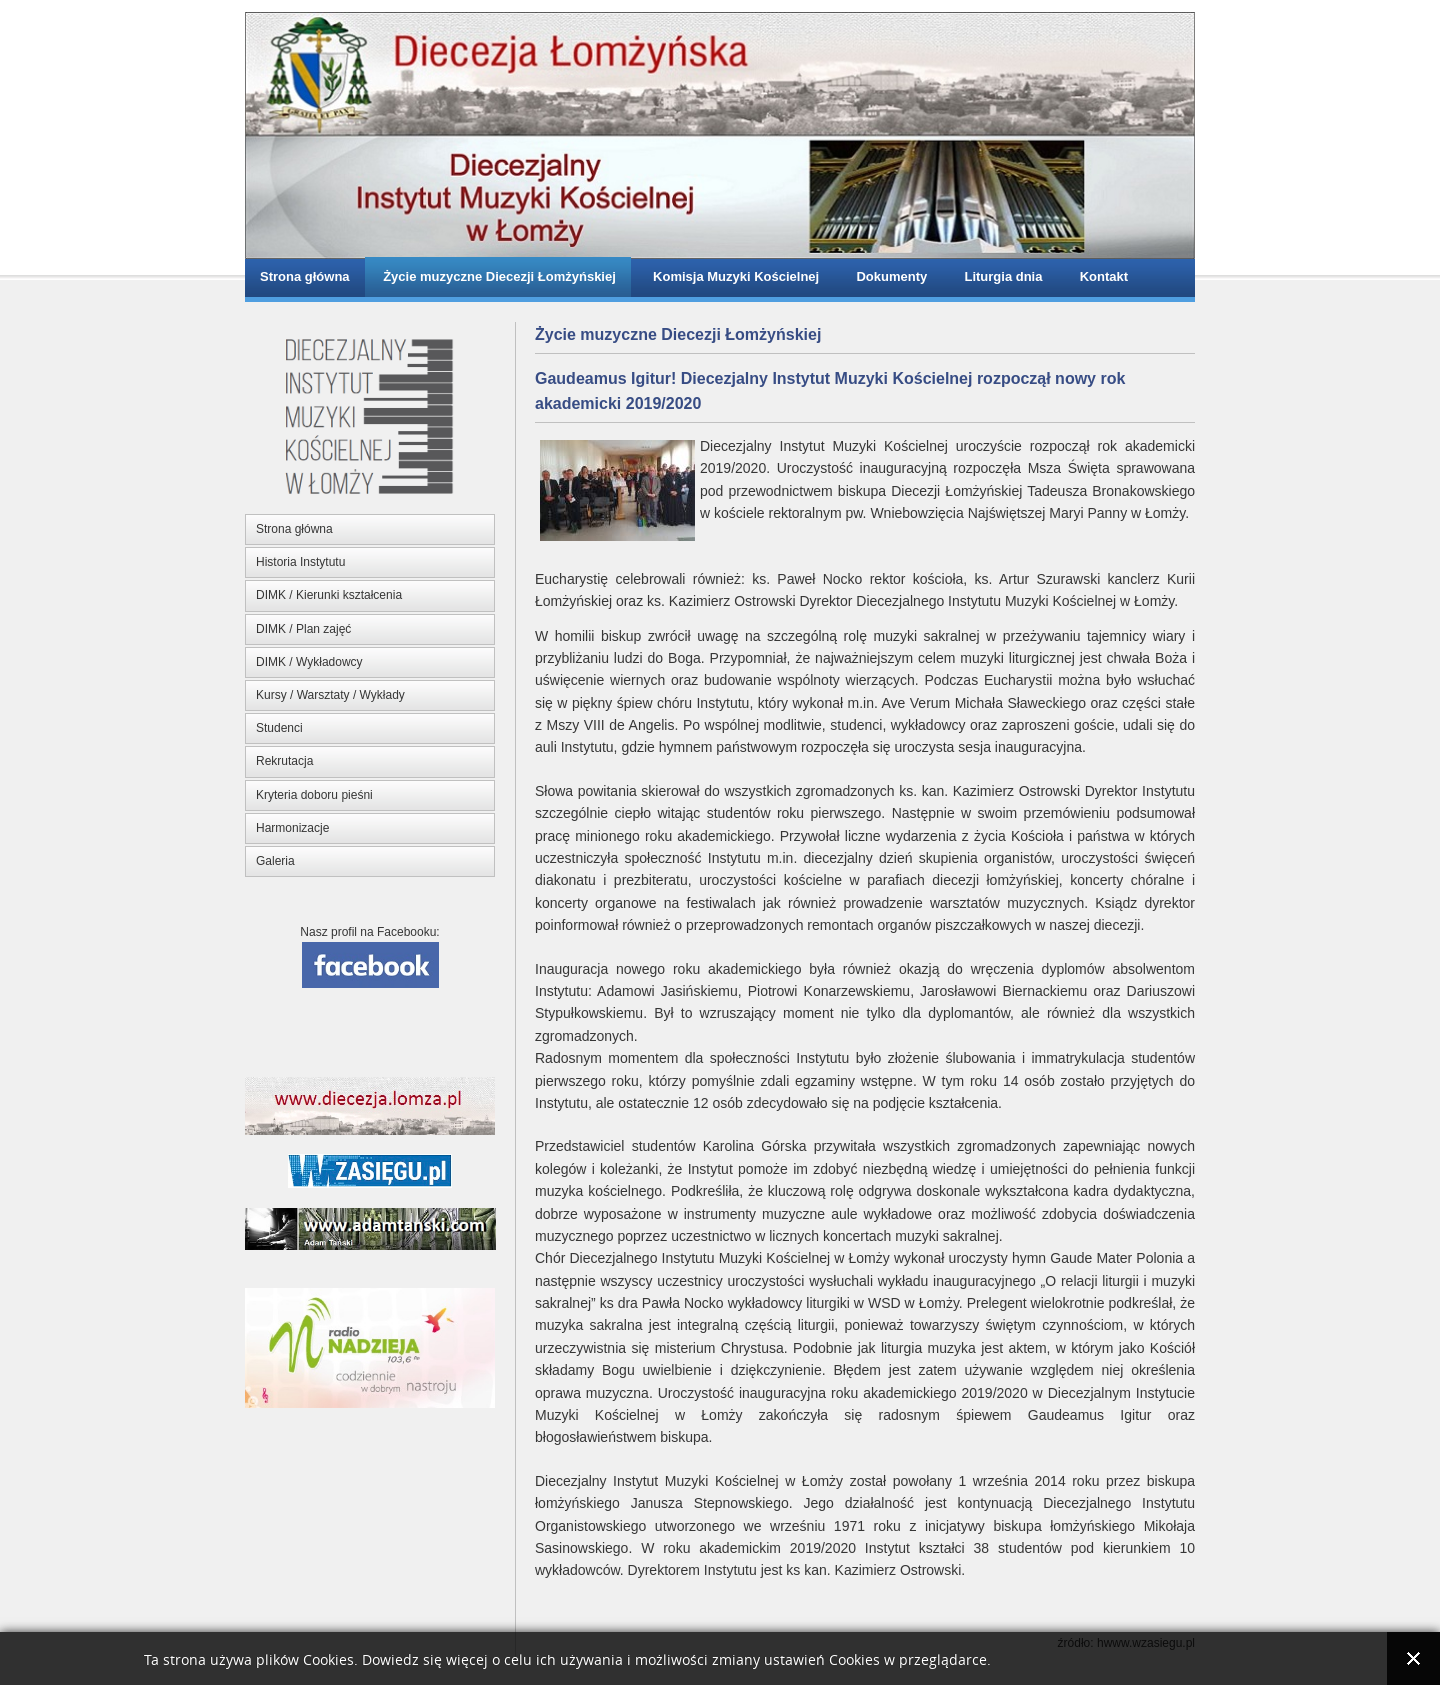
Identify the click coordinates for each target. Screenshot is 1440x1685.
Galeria (275, 861)
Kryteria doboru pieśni (314, 795)
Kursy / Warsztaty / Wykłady (330, 695)
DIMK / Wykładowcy (309, 662)
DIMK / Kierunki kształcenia (329, 595)
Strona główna (305, 276)
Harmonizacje (292, 828)
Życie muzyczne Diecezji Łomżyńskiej (498, 276)
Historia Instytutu (300, 562)
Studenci (279, 728)
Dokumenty (888, 276)
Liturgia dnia (999, 276)
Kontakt (1100, 276)
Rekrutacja (284, 761)
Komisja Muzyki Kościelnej (732, 276)
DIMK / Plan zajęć (303, 629)
